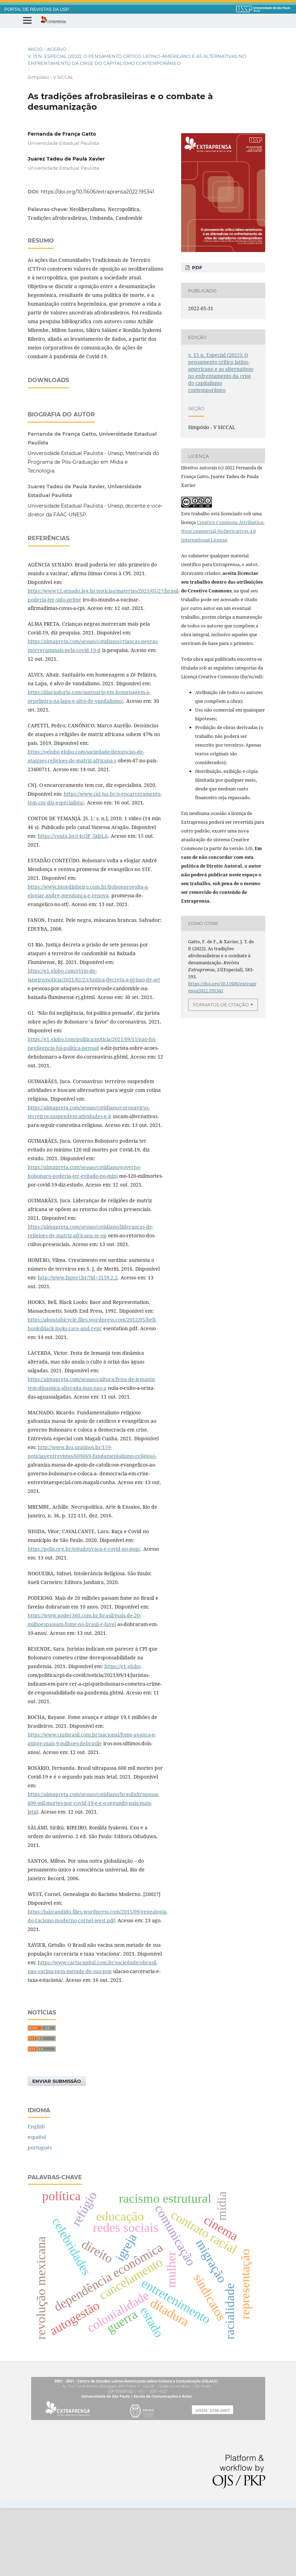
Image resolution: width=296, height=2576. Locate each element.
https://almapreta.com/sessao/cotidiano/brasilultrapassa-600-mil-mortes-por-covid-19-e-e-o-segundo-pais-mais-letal (93, 1871)
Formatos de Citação (221, 1004)
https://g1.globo (122, 1734)
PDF (196, 267)
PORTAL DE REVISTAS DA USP (37, 9)
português (40, 2215)
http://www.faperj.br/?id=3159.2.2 (78, 1345)
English (36, 2194)
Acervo (57, 49)
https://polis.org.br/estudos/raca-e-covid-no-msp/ (84, 1616)
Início (35, 49)
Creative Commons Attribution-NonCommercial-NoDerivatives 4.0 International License (223, 531)
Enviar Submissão (56, 2149)
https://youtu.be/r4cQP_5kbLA (73, 903)
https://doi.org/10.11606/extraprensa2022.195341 (97, 192)
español (37, 2205)
